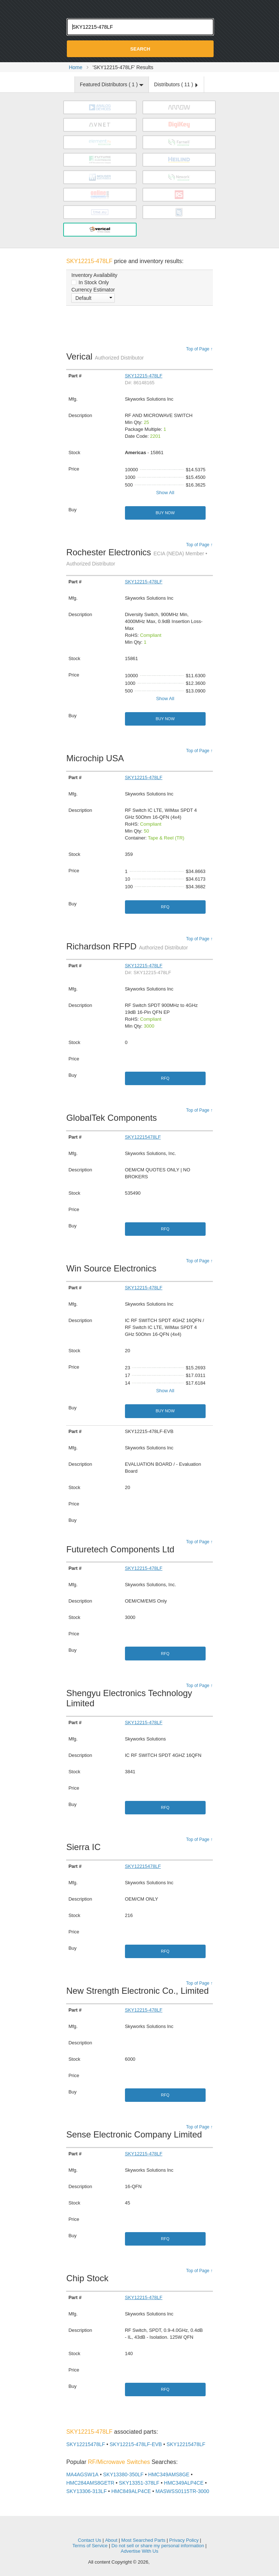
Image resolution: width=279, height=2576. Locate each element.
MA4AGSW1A (82, 2474)
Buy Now (164, 513)
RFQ (165, 907)
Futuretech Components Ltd (122, 1549)
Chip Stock (89, 2278)
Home (75, 67)
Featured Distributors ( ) (111, 84)
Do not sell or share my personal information (158, 2545)
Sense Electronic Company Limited (136, 2134)
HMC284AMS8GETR (90, 2483)
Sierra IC (85, 1847)
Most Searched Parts (143, 2540)
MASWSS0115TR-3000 (182, 2491)
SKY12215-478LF (143, 375)
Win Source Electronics (113, 1268)
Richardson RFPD (127, 946)
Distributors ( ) (176, 84)
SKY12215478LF (143, 1137)
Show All (165, 492)
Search (140, 49)
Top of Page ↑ (199, 349)
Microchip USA (96, 758)
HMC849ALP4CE (131, 2491)
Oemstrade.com (139, 7)
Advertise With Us (139, 2551)
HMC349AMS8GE (169, 2474)
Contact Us (89, 2540)
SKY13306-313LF (86, 2491)
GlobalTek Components (113, 1118)
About (111, 2540)
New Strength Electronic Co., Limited (139, 1991)
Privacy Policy (184, 2540)
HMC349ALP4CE (183, 2483)
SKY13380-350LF (123, 2474)
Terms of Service (90, 2545)
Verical (104, 356)
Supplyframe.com (171, 2562)
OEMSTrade (139, 2529)
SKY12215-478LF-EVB (136, 2444)
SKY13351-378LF (139, 2483)
